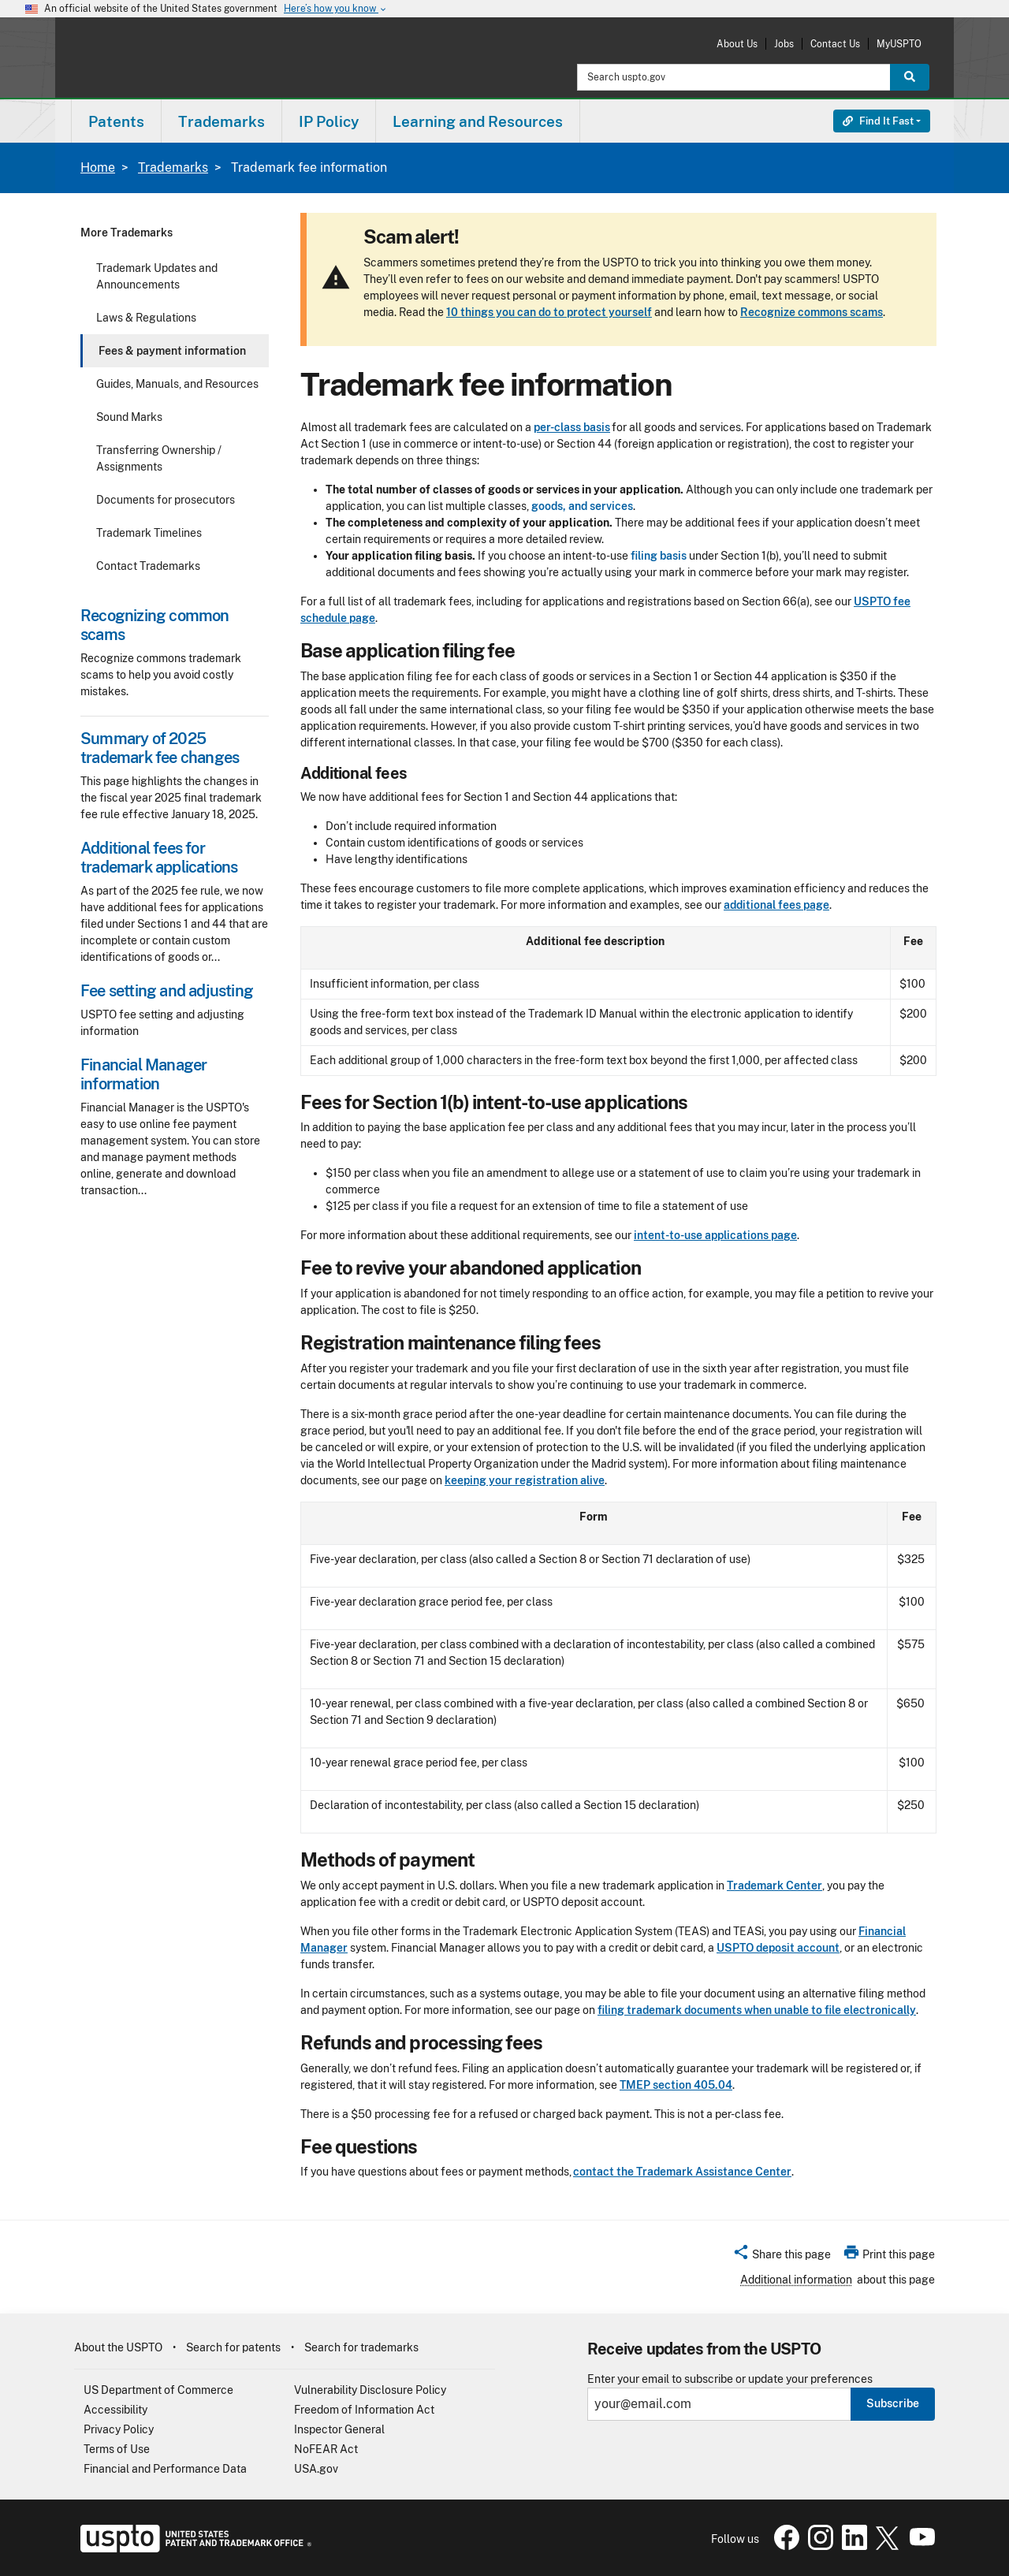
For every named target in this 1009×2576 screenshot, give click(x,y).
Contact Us (835, 44)
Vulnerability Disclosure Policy (370, 2390)
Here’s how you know (336, 9)
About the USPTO (118, 2347)
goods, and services (582, 506)
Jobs (784, 44)
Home (97, 167)
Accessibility (115, 2409)
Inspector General (339, 2429)
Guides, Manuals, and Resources (177, 384)
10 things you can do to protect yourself (549, 312)
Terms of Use (117, 2449)
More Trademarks (126, 232)
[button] (781, 2256)
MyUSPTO (899, 44)
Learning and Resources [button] (478, 121)
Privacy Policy (119, 2429)
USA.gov (316, 2468)
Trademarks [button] (221, 121)
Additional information (796, 2279)
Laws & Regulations (146, 317)
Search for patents (233, 2347)
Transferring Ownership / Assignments (159, 458)
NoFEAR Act (326, 2449)
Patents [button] (116, 121)
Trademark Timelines (149, 533)
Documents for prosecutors (165, 499)
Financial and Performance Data (165, 2468)
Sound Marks (129, 417)
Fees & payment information (172, 350)
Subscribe (892, 2403)
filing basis (659, 555)
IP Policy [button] (329, 121)
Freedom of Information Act (364, 2409)
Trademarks (173, 167)
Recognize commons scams (811, 312)
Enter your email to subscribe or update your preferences (730, 2379)
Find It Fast (878, 121)
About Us (737, 44)
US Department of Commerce (158, 2390)
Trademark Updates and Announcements (157, 276)
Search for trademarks (361, 2347)
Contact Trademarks (148, 566)
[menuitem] (116, 121)
